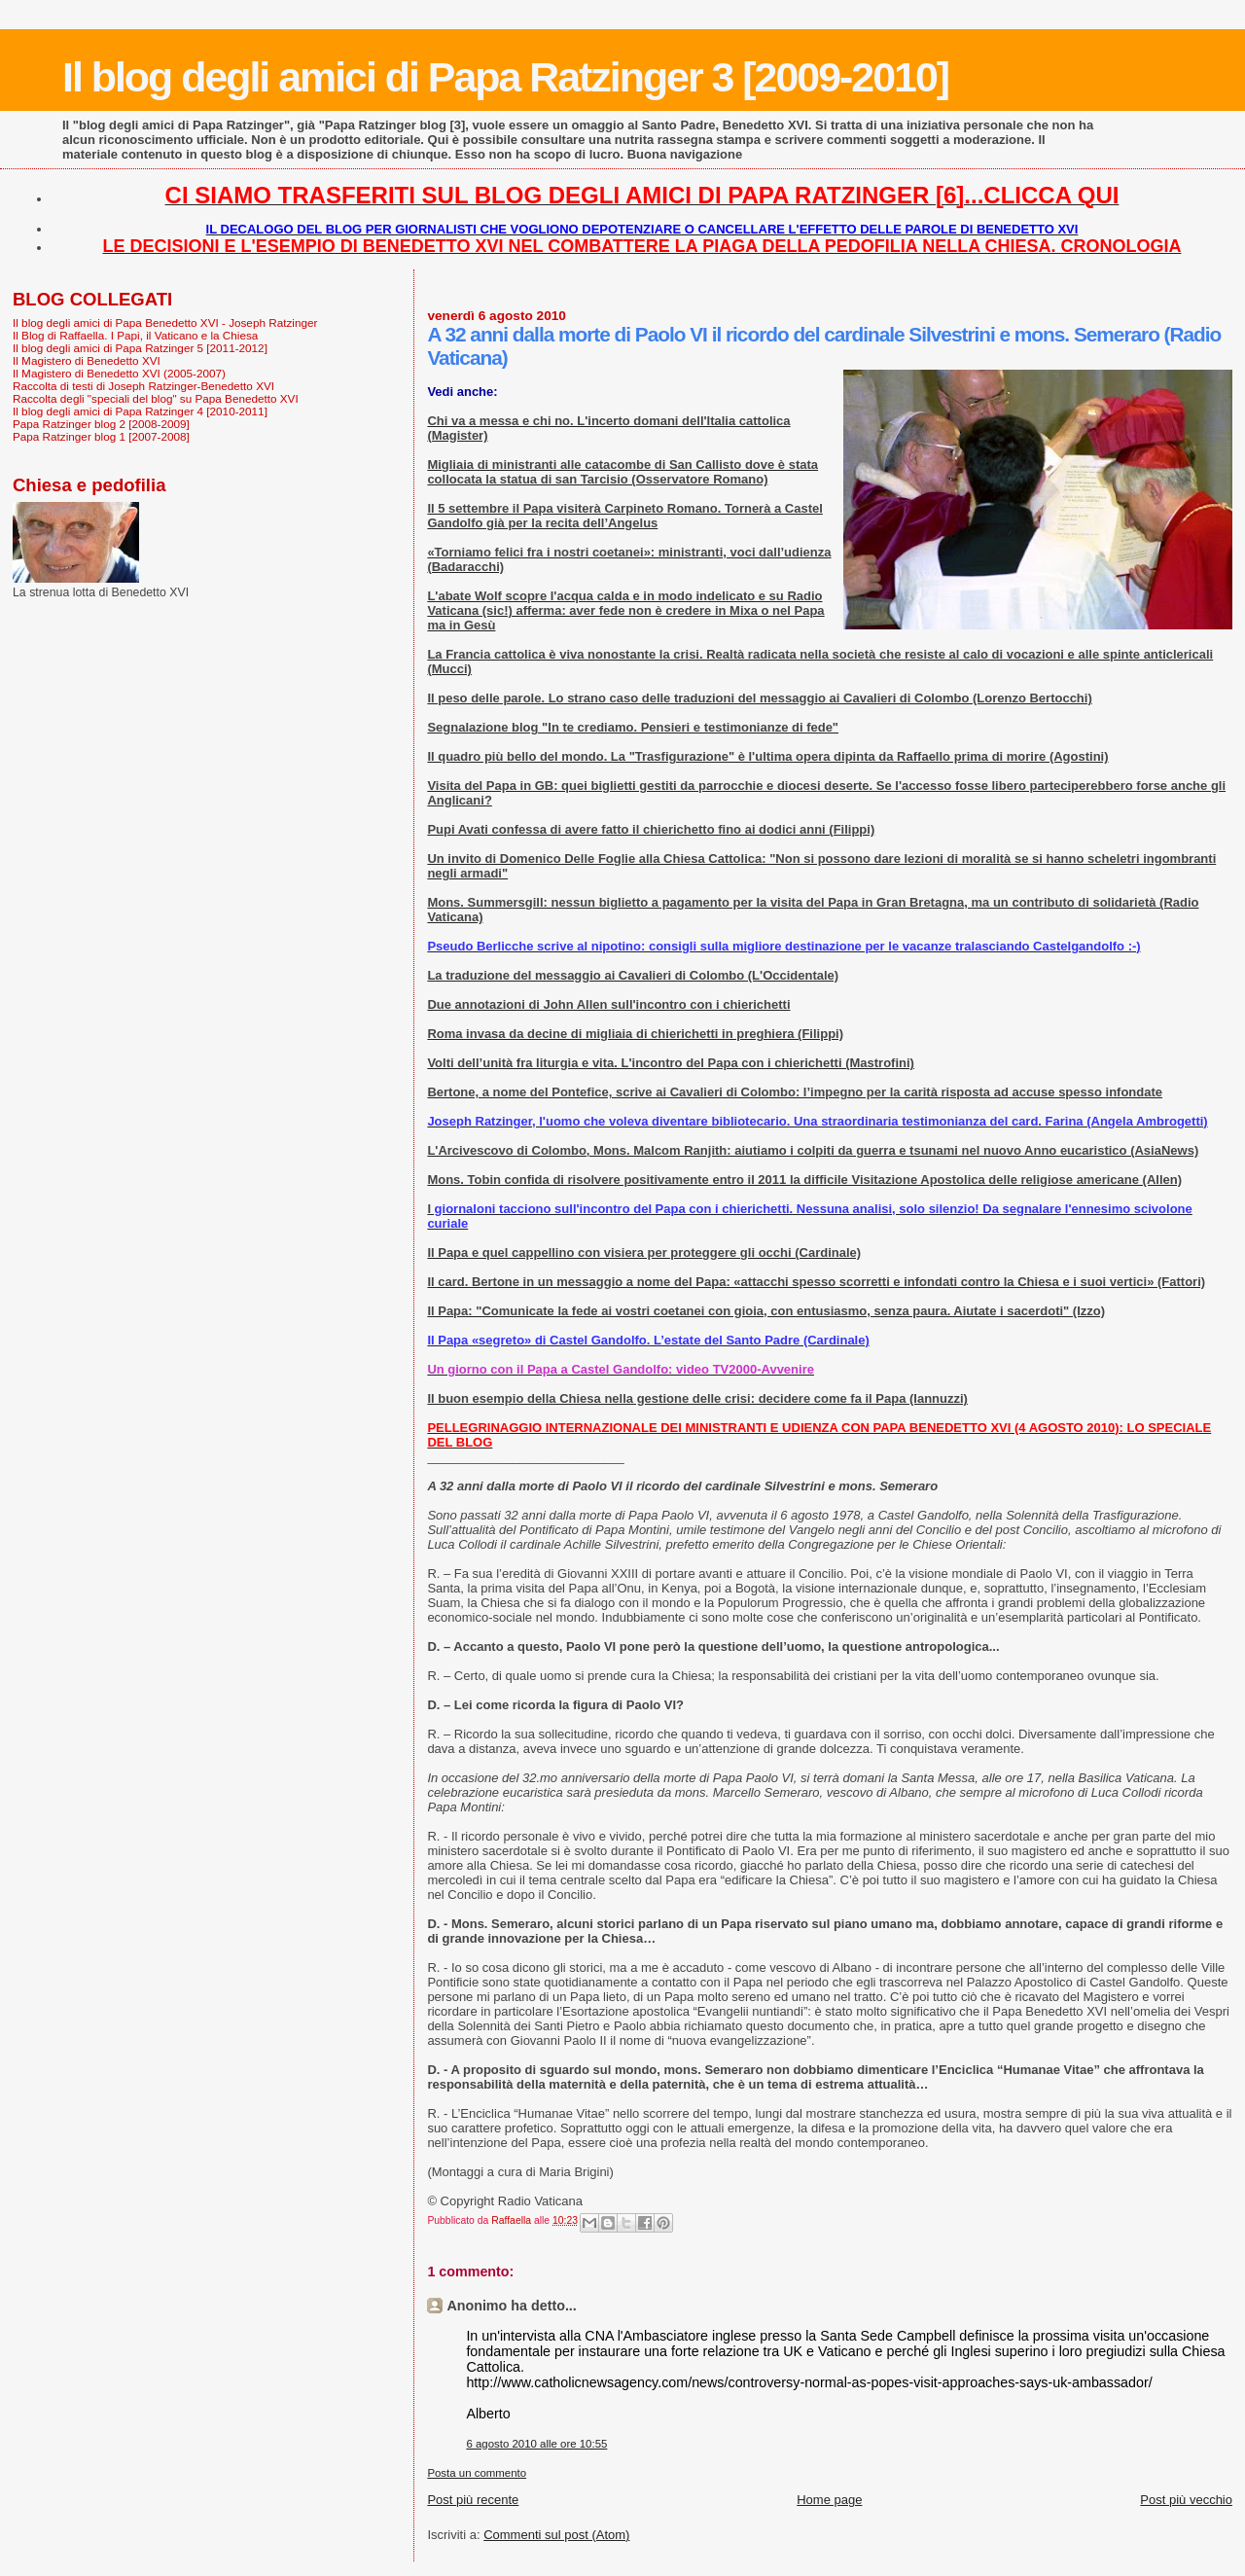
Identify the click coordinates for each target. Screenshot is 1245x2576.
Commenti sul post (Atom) (556, 2534)
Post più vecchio (1186, 2499)
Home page (829, 2499)
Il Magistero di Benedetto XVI (86, 360)
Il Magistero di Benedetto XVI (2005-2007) (119, 373)
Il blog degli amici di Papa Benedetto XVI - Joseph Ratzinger (165, 322)
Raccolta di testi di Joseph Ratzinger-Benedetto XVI (143, 385)
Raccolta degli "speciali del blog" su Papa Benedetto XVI (156, 398)
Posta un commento (476, 2473)
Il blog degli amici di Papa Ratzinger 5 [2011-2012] (140, 347)
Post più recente (472, 2499)
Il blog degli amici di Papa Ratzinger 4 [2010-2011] (140, 411)
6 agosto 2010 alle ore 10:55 (536, 2444)
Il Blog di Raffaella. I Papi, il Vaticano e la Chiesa (135, 335)
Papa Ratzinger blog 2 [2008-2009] (101, 423)
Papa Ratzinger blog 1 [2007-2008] (101, 436)
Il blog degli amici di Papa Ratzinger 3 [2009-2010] (505, 77)
